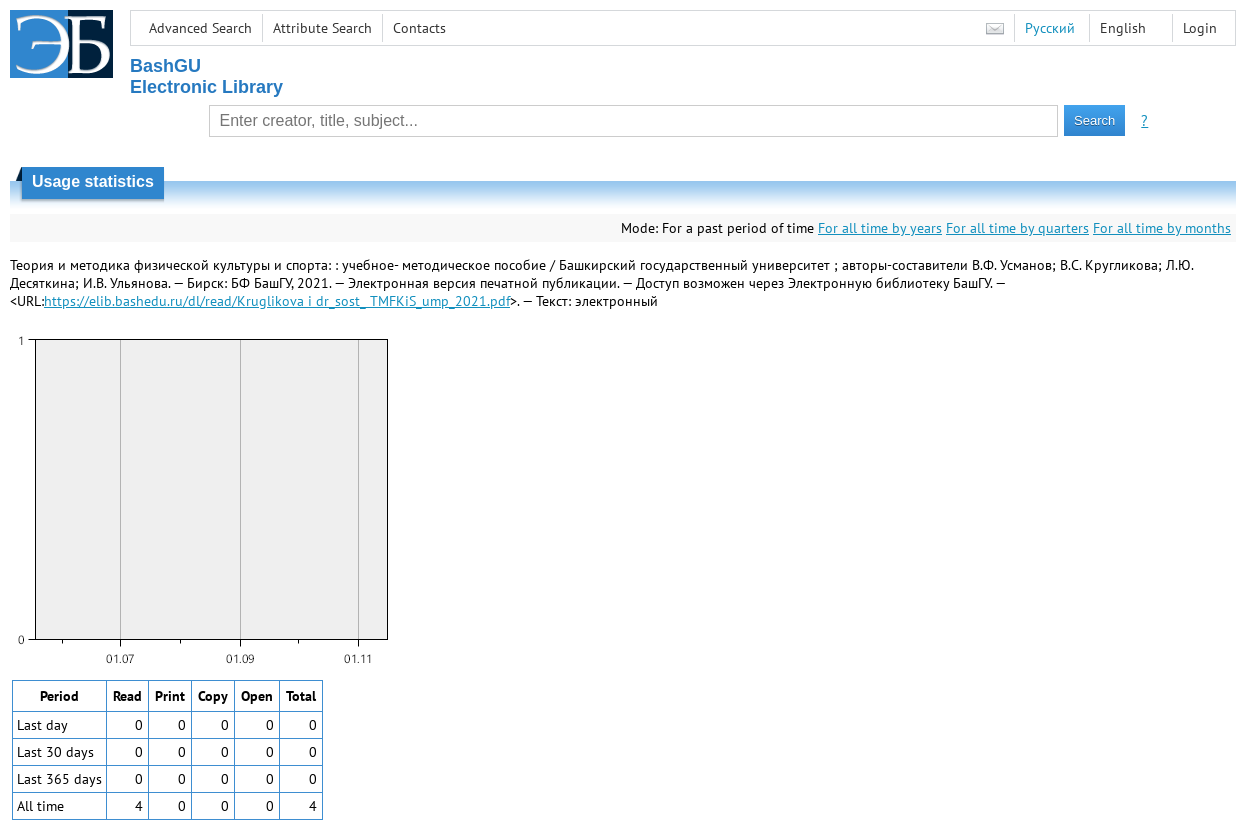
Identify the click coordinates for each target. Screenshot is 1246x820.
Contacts (419, 28)
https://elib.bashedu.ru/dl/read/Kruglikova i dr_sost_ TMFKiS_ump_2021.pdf (277, 301)
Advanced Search (200, 28)
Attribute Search (322, 28)
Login (1200, 28)
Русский (1050, 28)
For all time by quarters (1017, 228)
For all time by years (880, 228)
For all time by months (1162, 228)
